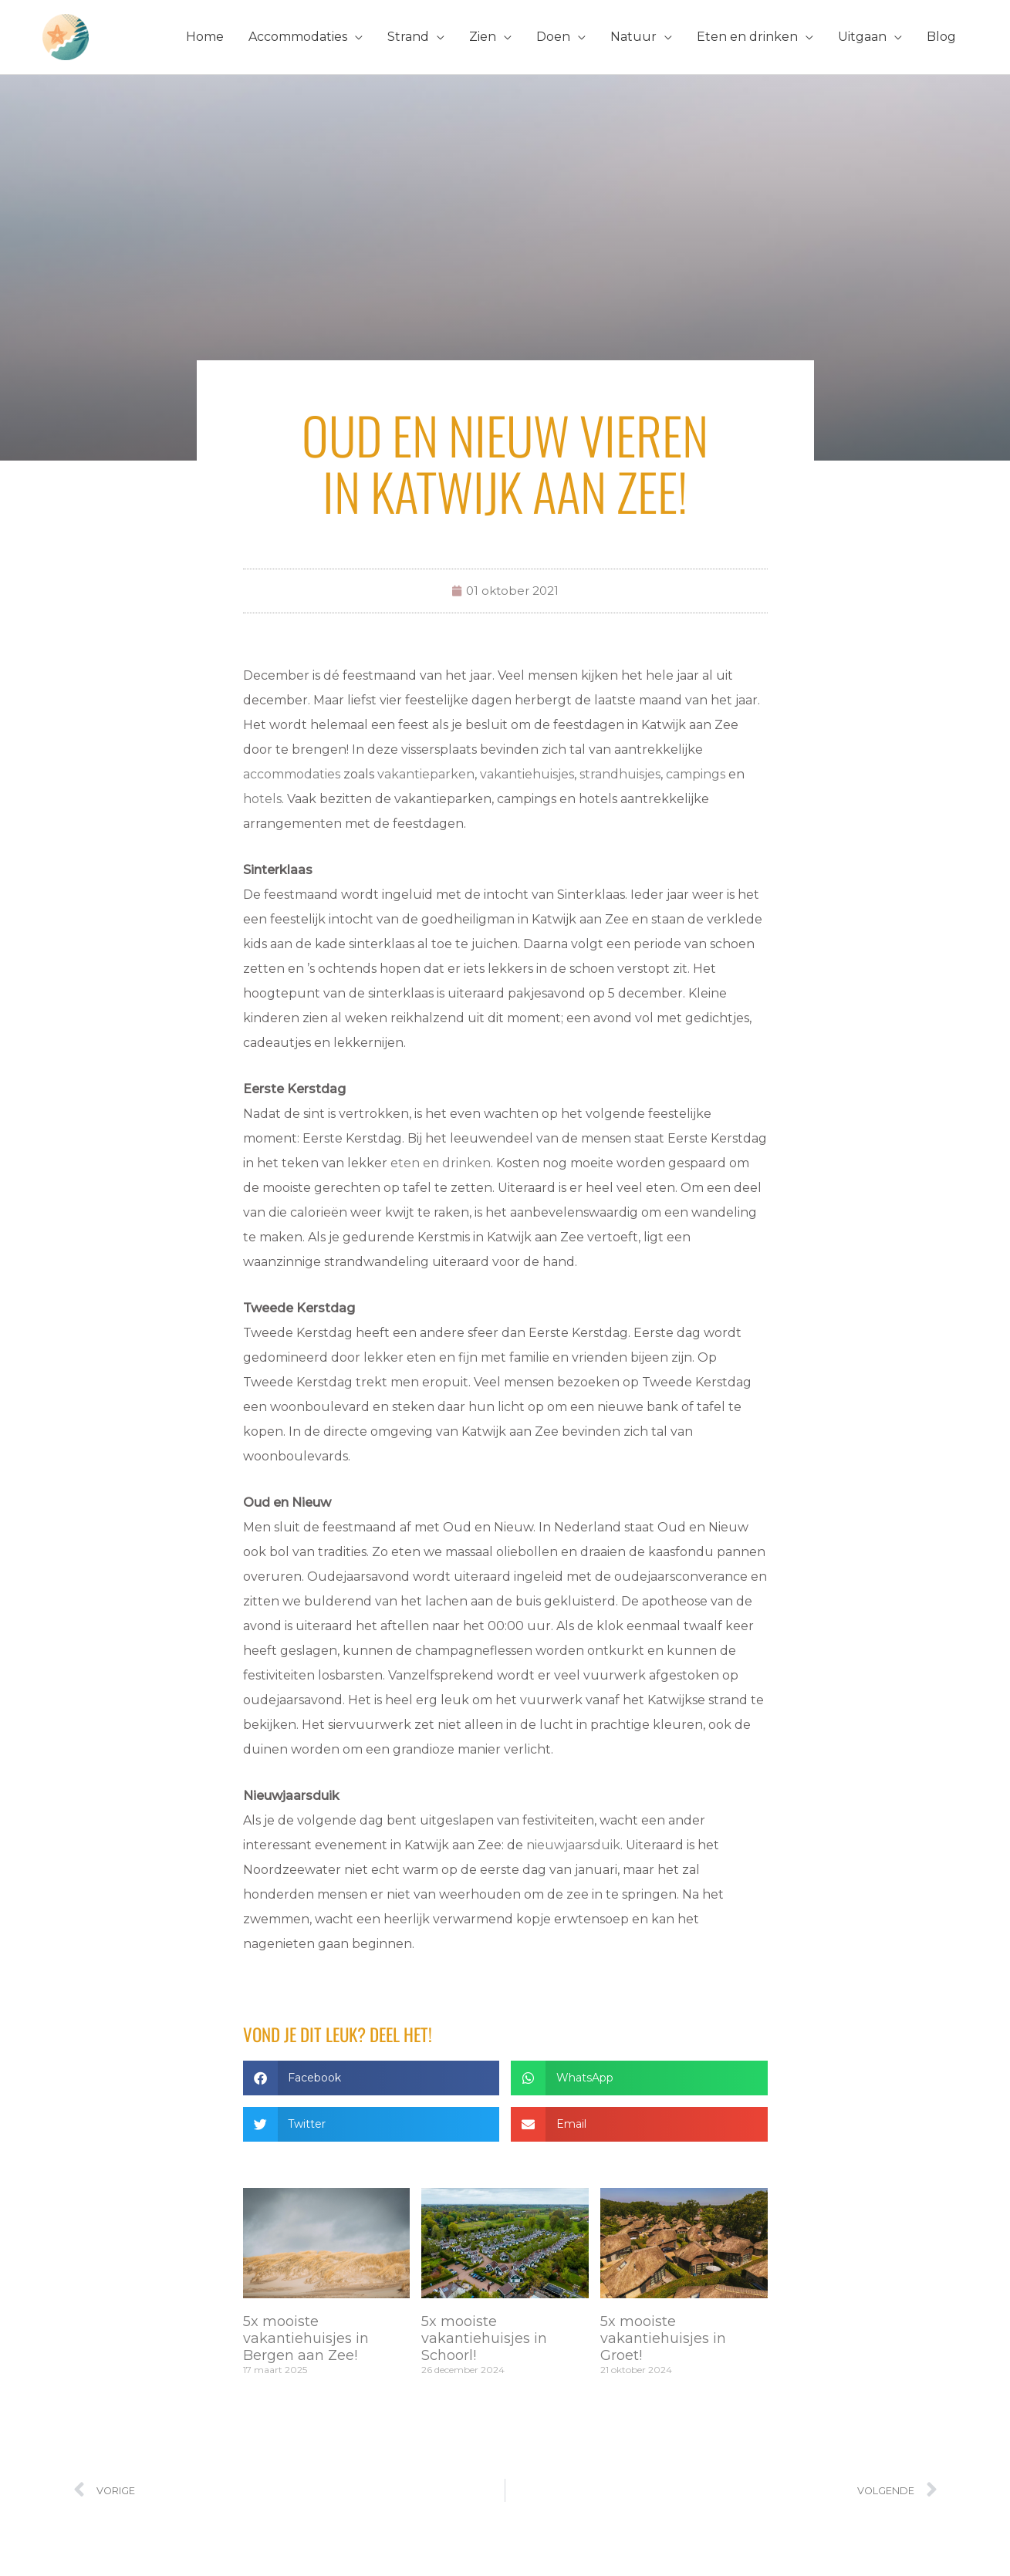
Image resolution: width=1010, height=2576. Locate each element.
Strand (408, 36)
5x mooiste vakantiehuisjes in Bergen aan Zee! (306, 2338)
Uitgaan (862, 36)
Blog (941, 36)
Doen (553, 36)
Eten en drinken (747, 36)
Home (205, 36)
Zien (482, 36)
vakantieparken (426, 774)
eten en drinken (440, 1163)
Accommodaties (297, 36)
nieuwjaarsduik (573, 1845)
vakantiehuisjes (527, 774)
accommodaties (291, 774)
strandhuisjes (619, 774)
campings (695, 774)
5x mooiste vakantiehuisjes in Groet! (663, 2338)
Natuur (633, 36)
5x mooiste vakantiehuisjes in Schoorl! (484, 2338)
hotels (262, 799)
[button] (371, 2078)
